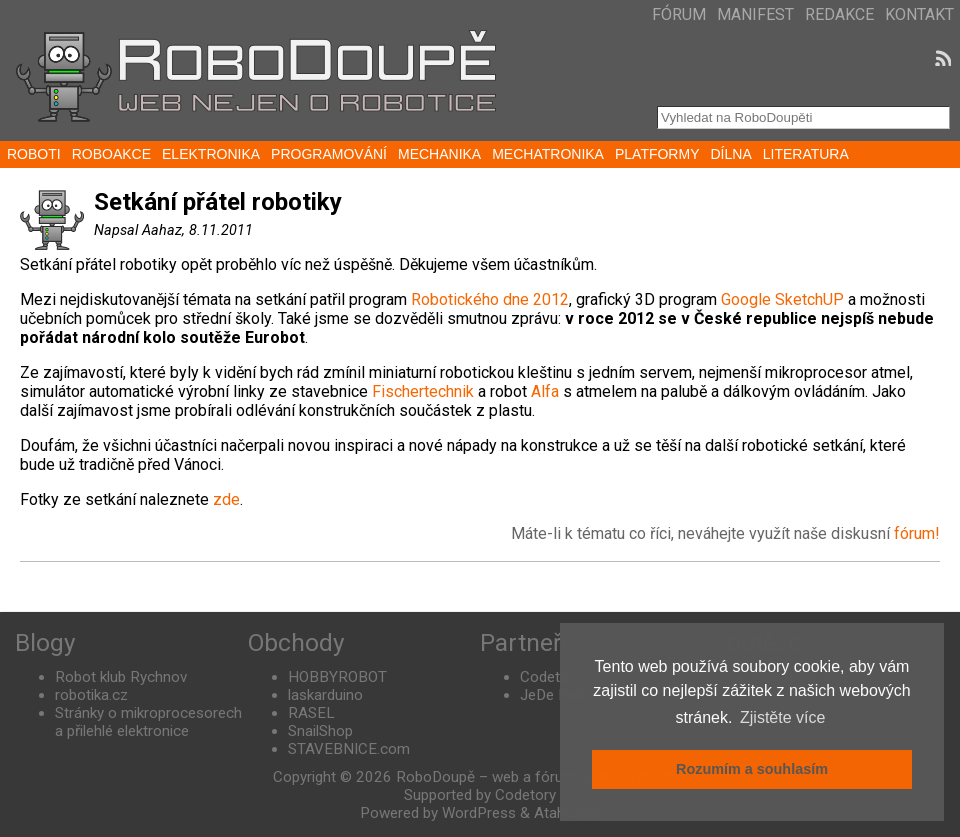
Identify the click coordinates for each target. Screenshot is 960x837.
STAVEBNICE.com (349, 749)
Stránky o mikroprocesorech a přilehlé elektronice (148, 722)
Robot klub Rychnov (121, 677)
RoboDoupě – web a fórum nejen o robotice (541, 777)
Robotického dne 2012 (488, 299)
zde (226, 499)
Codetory (550, 677)
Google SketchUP (782, 299)
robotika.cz (91, 695)
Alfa (545, 391)
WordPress (479, 813)
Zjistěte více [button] (782, 717)
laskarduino (325, 695)
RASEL (311, 713)
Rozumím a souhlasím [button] (752, 769)
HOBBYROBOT (337, 677)
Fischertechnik (423, 391)
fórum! (917, 533)
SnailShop (320, 731)
